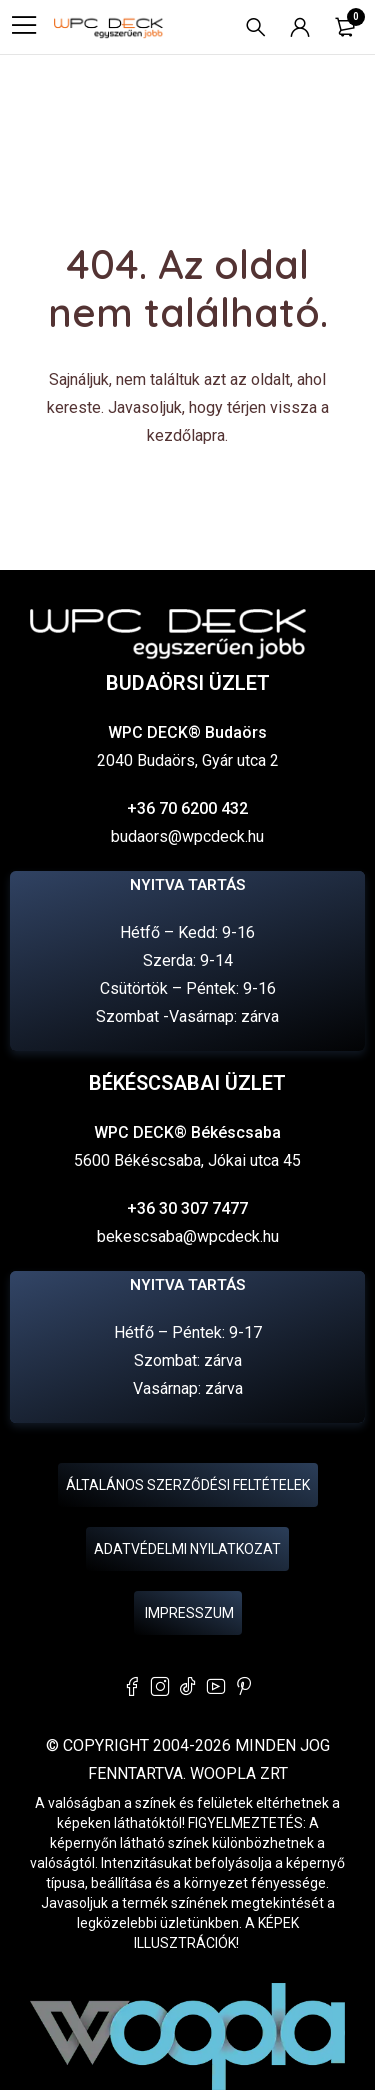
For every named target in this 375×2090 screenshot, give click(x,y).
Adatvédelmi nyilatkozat (187, 1549)
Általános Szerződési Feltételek (188, 1485)
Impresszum (188, 1613)
